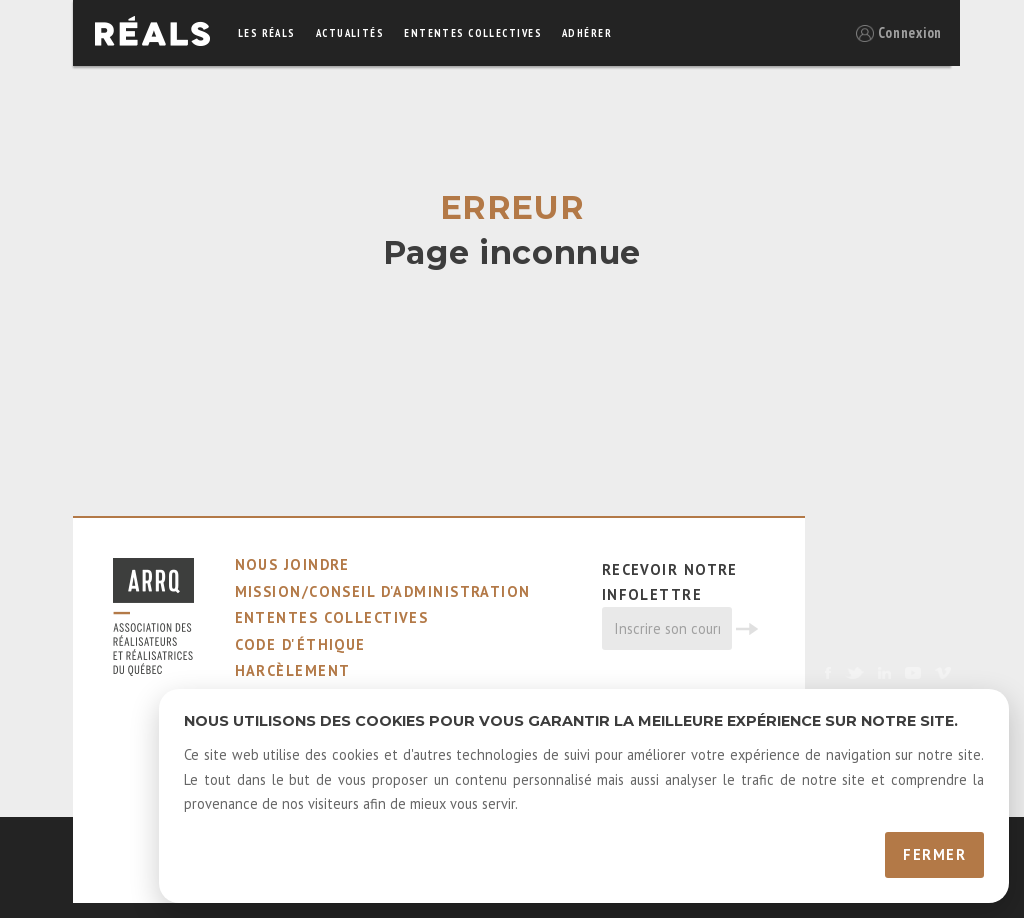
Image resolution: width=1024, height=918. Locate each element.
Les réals (267, 33)
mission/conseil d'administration (383, 591)
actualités (350, 33)
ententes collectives (473, 33)
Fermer (934, 854)
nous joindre (292, 564)
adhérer (587, 33)
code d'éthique (300, 644)
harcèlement (293, 670)
